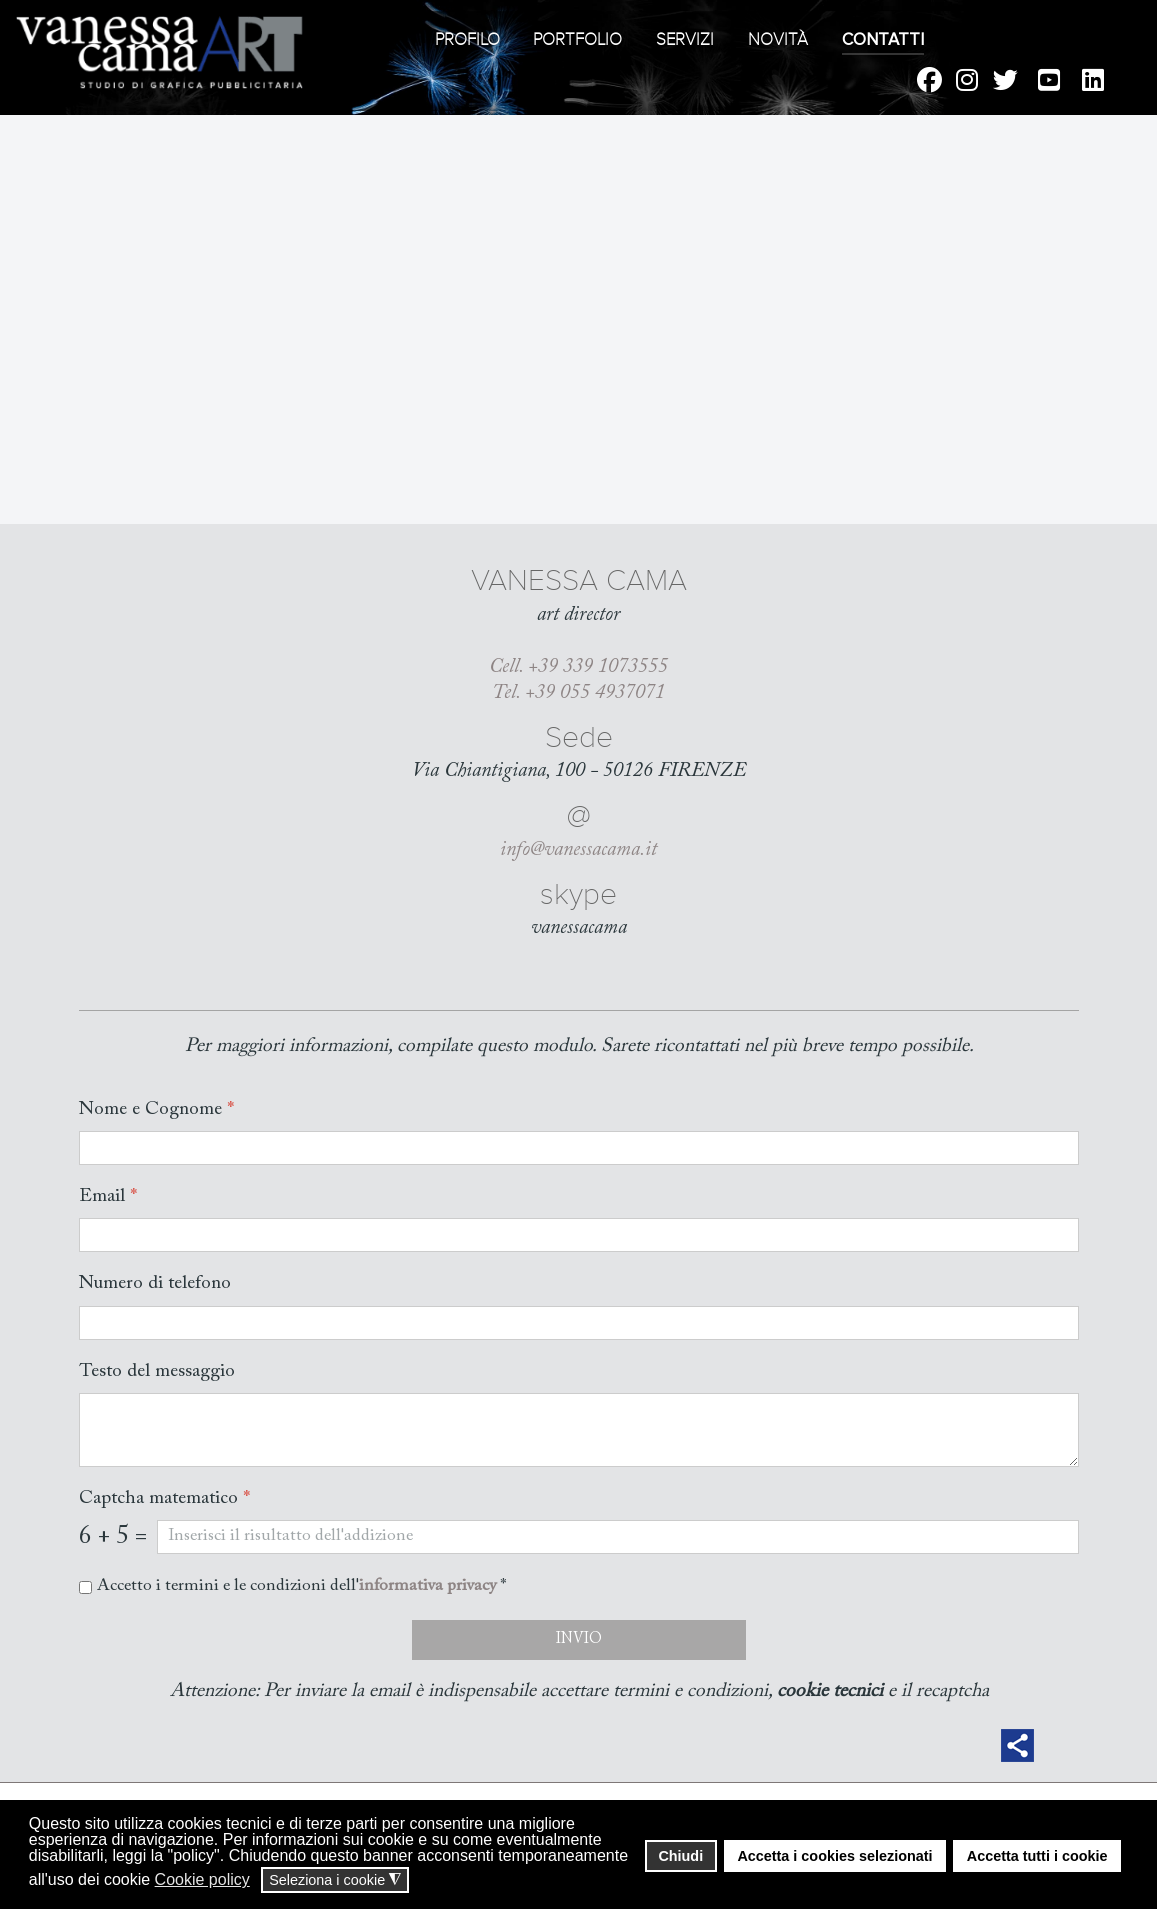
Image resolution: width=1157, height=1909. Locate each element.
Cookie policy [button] (202, 1879)
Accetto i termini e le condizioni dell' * (301, 1587)
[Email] (579, 1236)
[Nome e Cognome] (579, 1149)
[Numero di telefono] (579, 1323)
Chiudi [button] (680, 1856)
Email (108, 1197)
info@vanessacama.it (578, 850)
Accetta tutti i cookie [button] (1037, 1856)
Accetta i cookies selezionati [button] (834, 1856)
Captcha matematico (164, 1498)
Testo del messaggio (157, 1371)
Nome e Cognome (156, 1109)
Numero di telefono (155, 1284)
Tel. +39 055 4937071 (578, 693)
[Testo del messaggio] (579, 1430)
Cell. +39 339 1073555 (578, 667)
